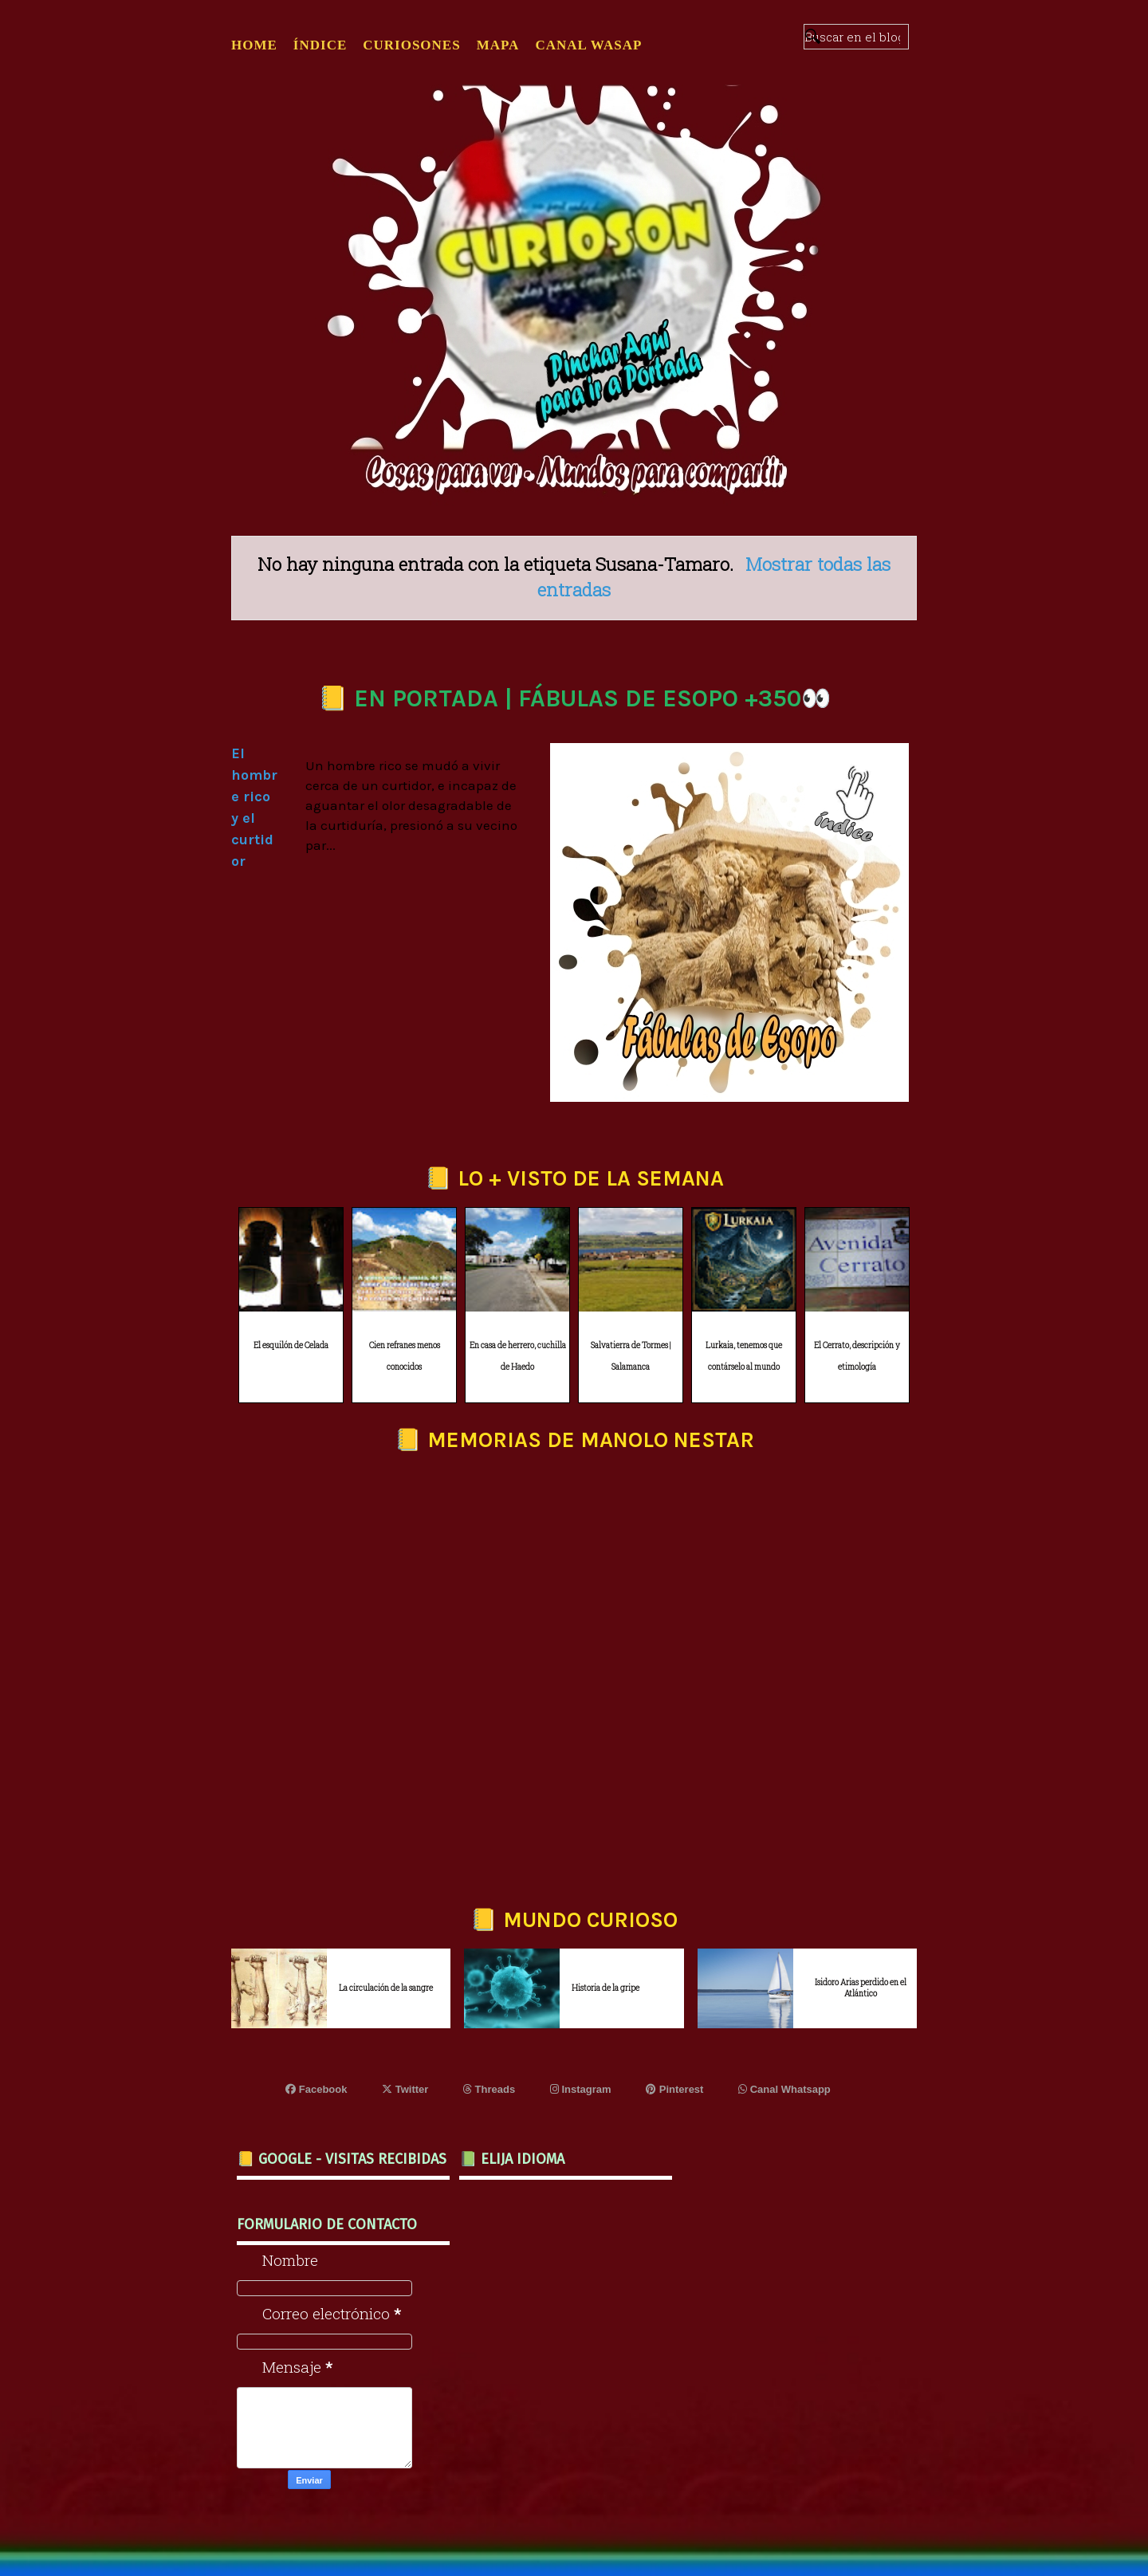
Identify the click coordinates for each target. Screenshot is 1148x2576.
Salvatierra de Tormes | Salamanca (631, 1356)
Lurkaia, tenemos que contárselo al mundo (744, 1356)
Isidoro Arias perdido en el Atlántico (860, 1988)
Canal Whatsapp (784, 2089)
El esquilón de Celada (291, 1345)
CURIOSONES (411, 45)
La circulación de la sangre (386, 1988)
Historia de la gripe (605, 1988)
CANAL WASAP (588, 45)
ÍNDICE (320, 45)
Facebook (316, 2089)
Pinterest (674, 2089)
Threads (489, 2089)
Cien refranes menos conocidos (404, 1356)
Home (254, 45)
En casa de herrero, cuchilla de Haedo (518, 1356)
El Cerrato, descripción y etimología (857, 1356)
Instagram (580, 2089)
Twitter (405, 2089)
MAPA (498, 45)
